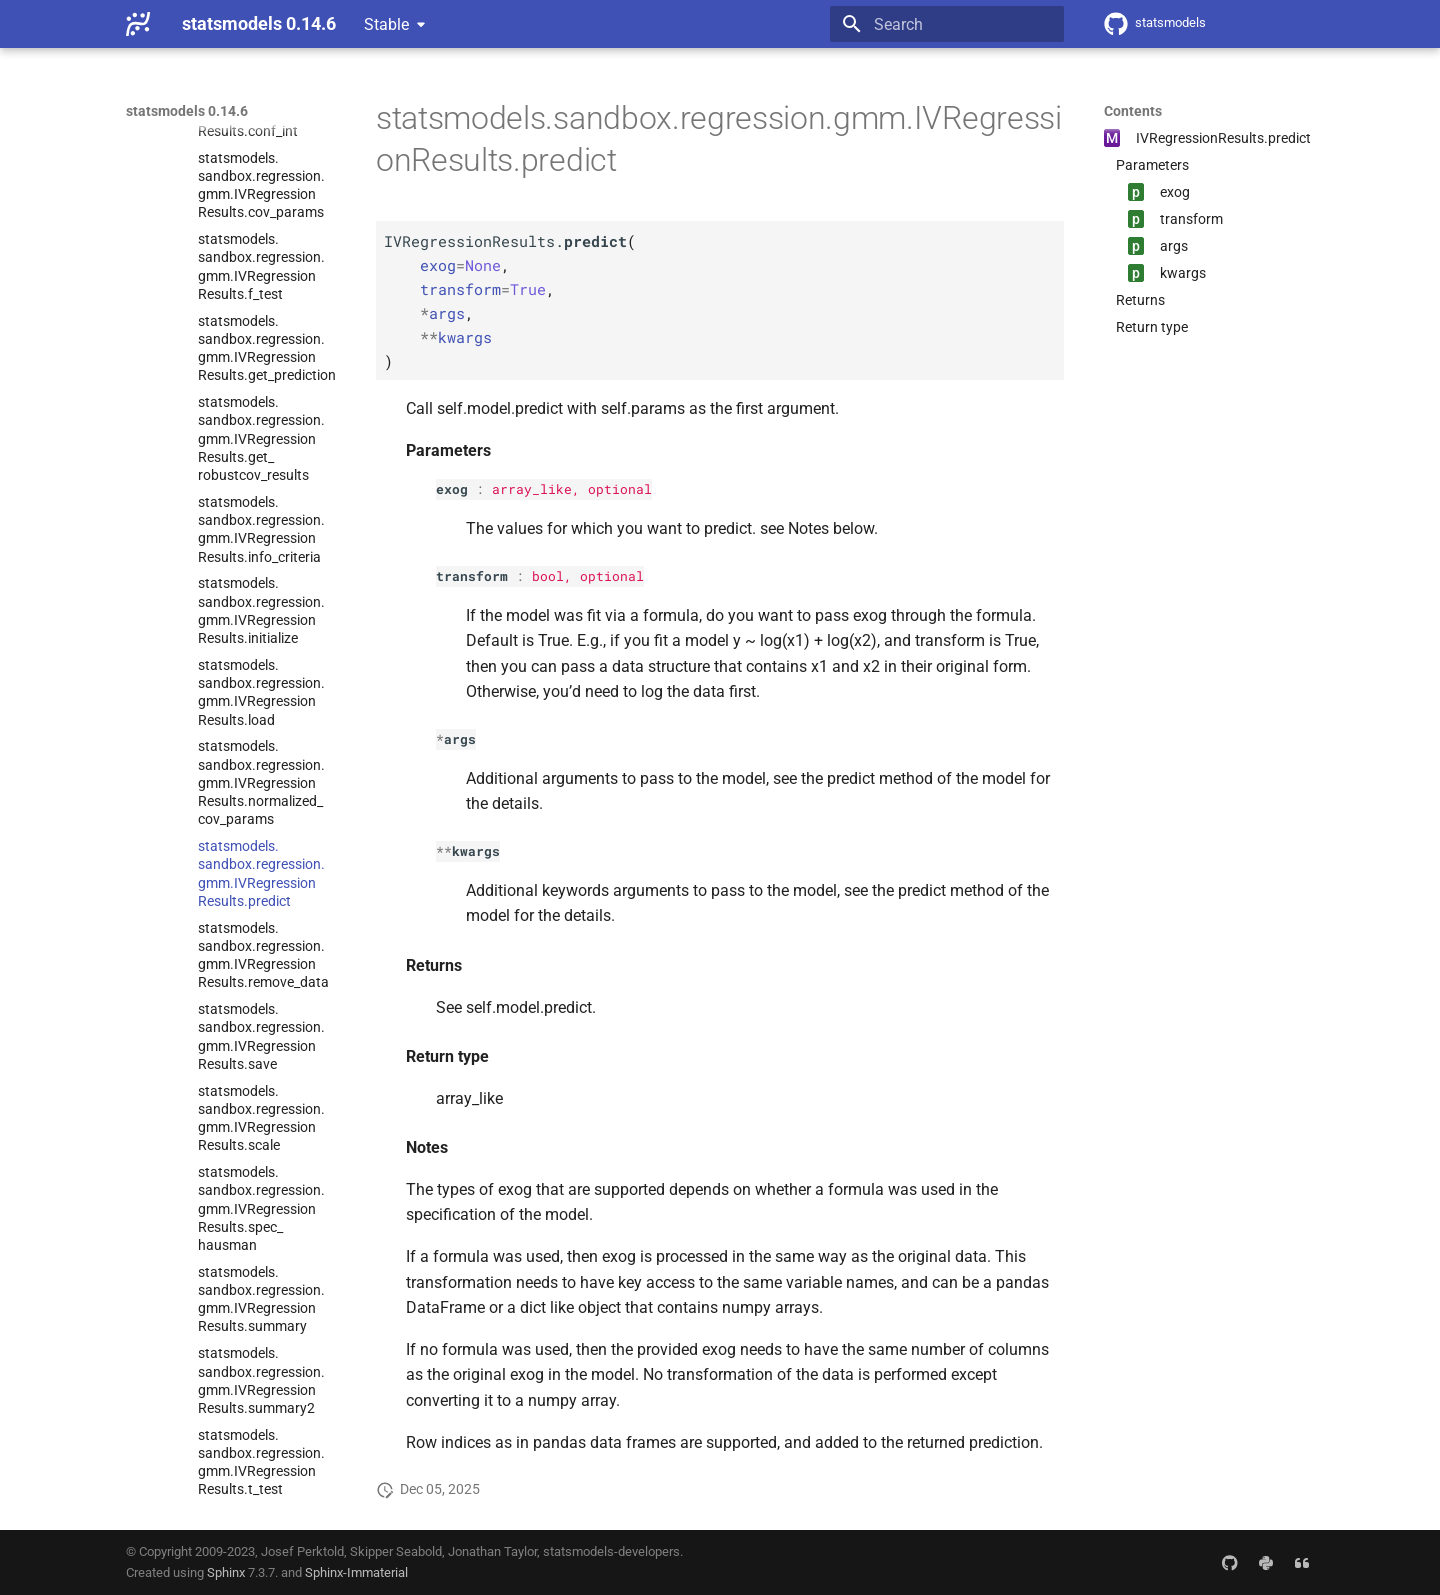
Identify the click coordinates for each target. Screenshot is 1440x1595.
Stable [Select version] (386, 24)
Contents (1133, 111)
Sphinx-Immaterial (356, 1572)
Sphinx (226, 1572)
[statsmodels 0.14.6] (138, 24)
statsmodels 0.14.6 (187, 111)
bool (548, 576)
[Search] (947, 24)
